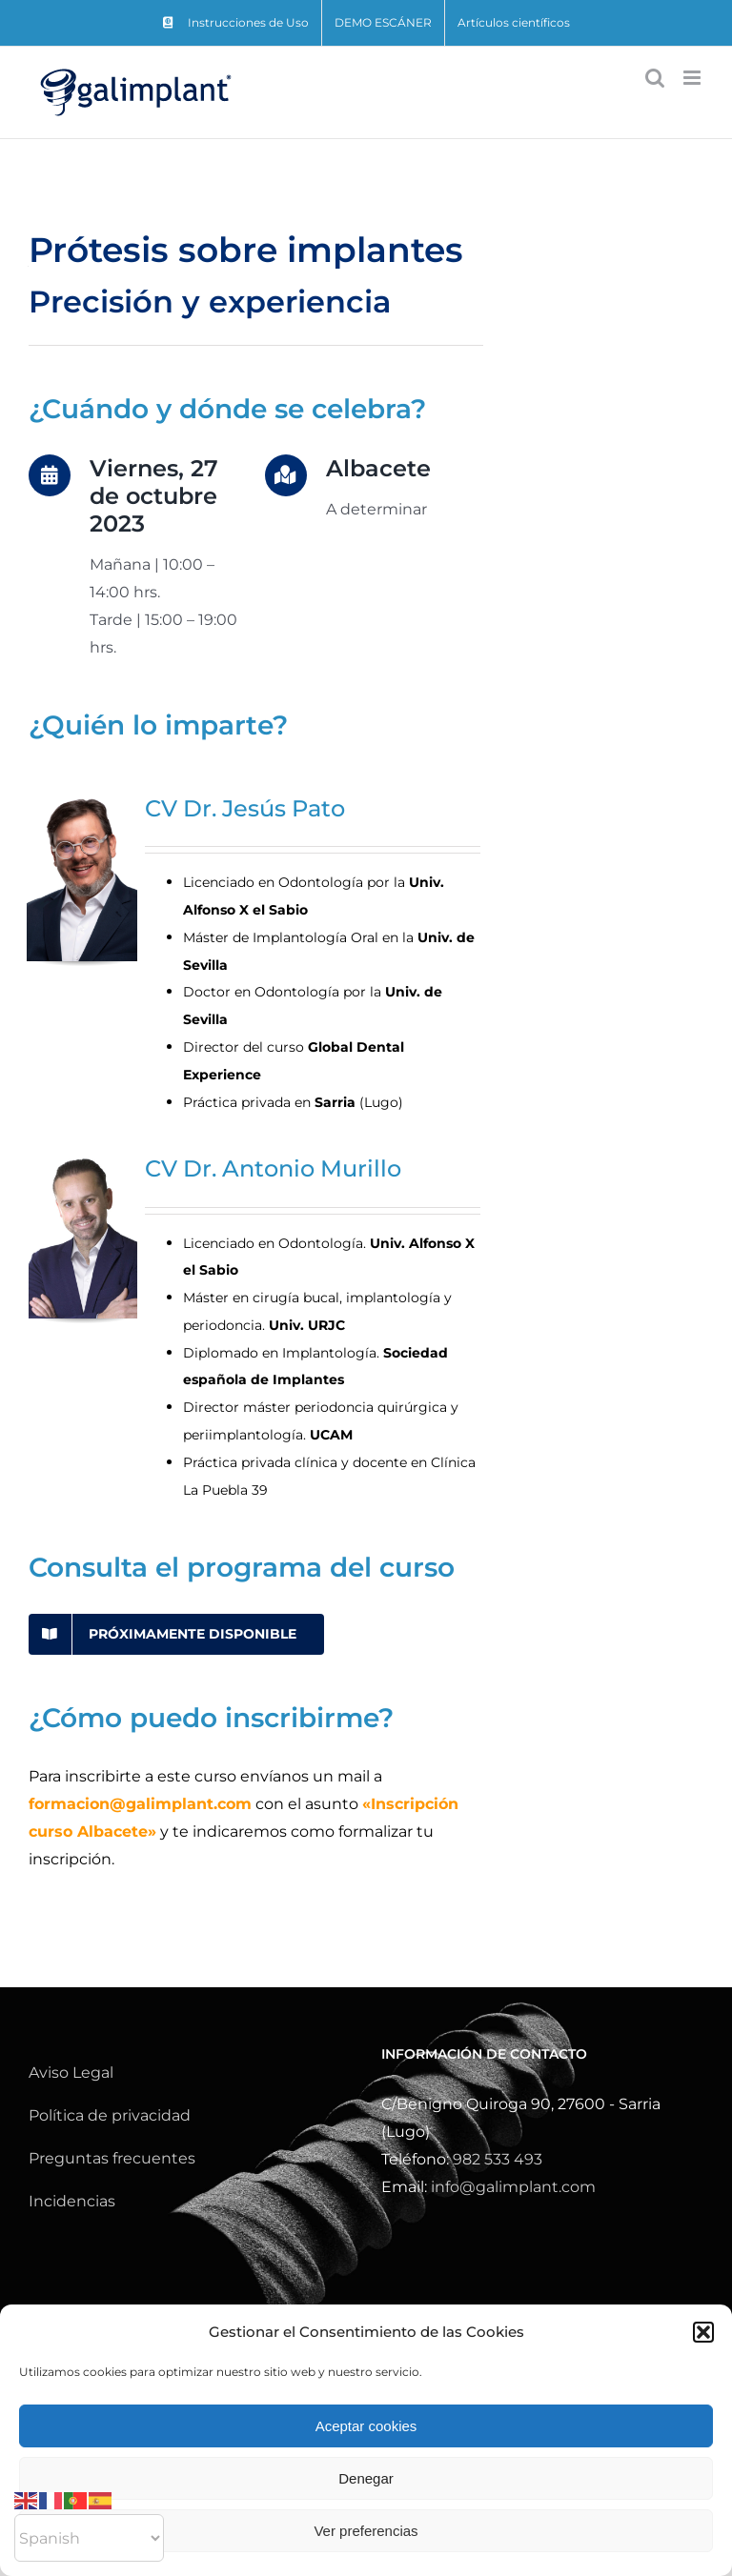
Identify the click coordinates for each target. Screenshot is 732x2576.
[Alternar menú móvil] (693, 78)
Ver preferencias (365, 2531)
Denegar (366, 2478)
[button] (703, 2332)
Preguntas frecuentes (112, 2158)
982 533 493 (497, 2159)
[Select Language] (89, 2538)
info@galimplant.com (513, 2187)
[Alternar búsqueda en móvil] (654, 78)
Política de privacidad (110, 2115)
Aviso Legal (71, 2072)
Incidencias (72, 2201)
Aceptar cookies (366, 2426)
